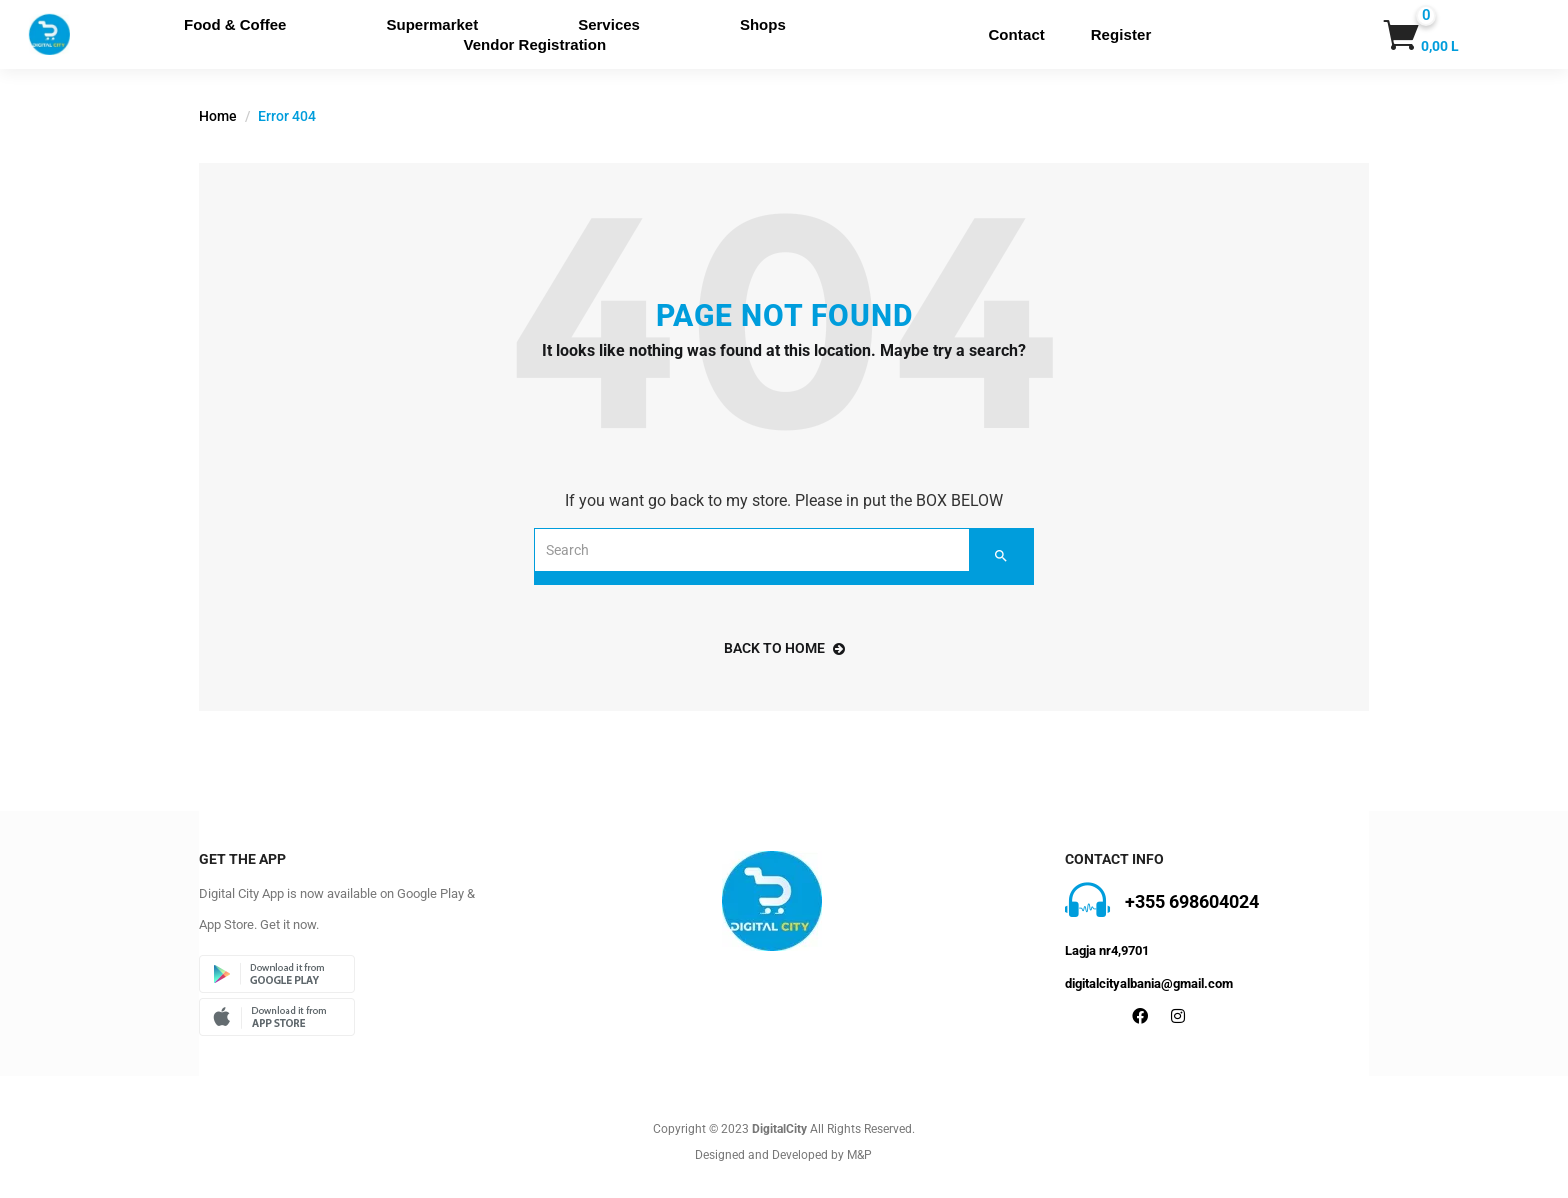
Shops (763, 24)
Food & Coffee (235, 24)
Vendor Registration (535, 44)
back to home (784, 648)
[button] (1402, 35)
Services (609, 24)
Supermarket (432, 24)
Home (218, 116)
